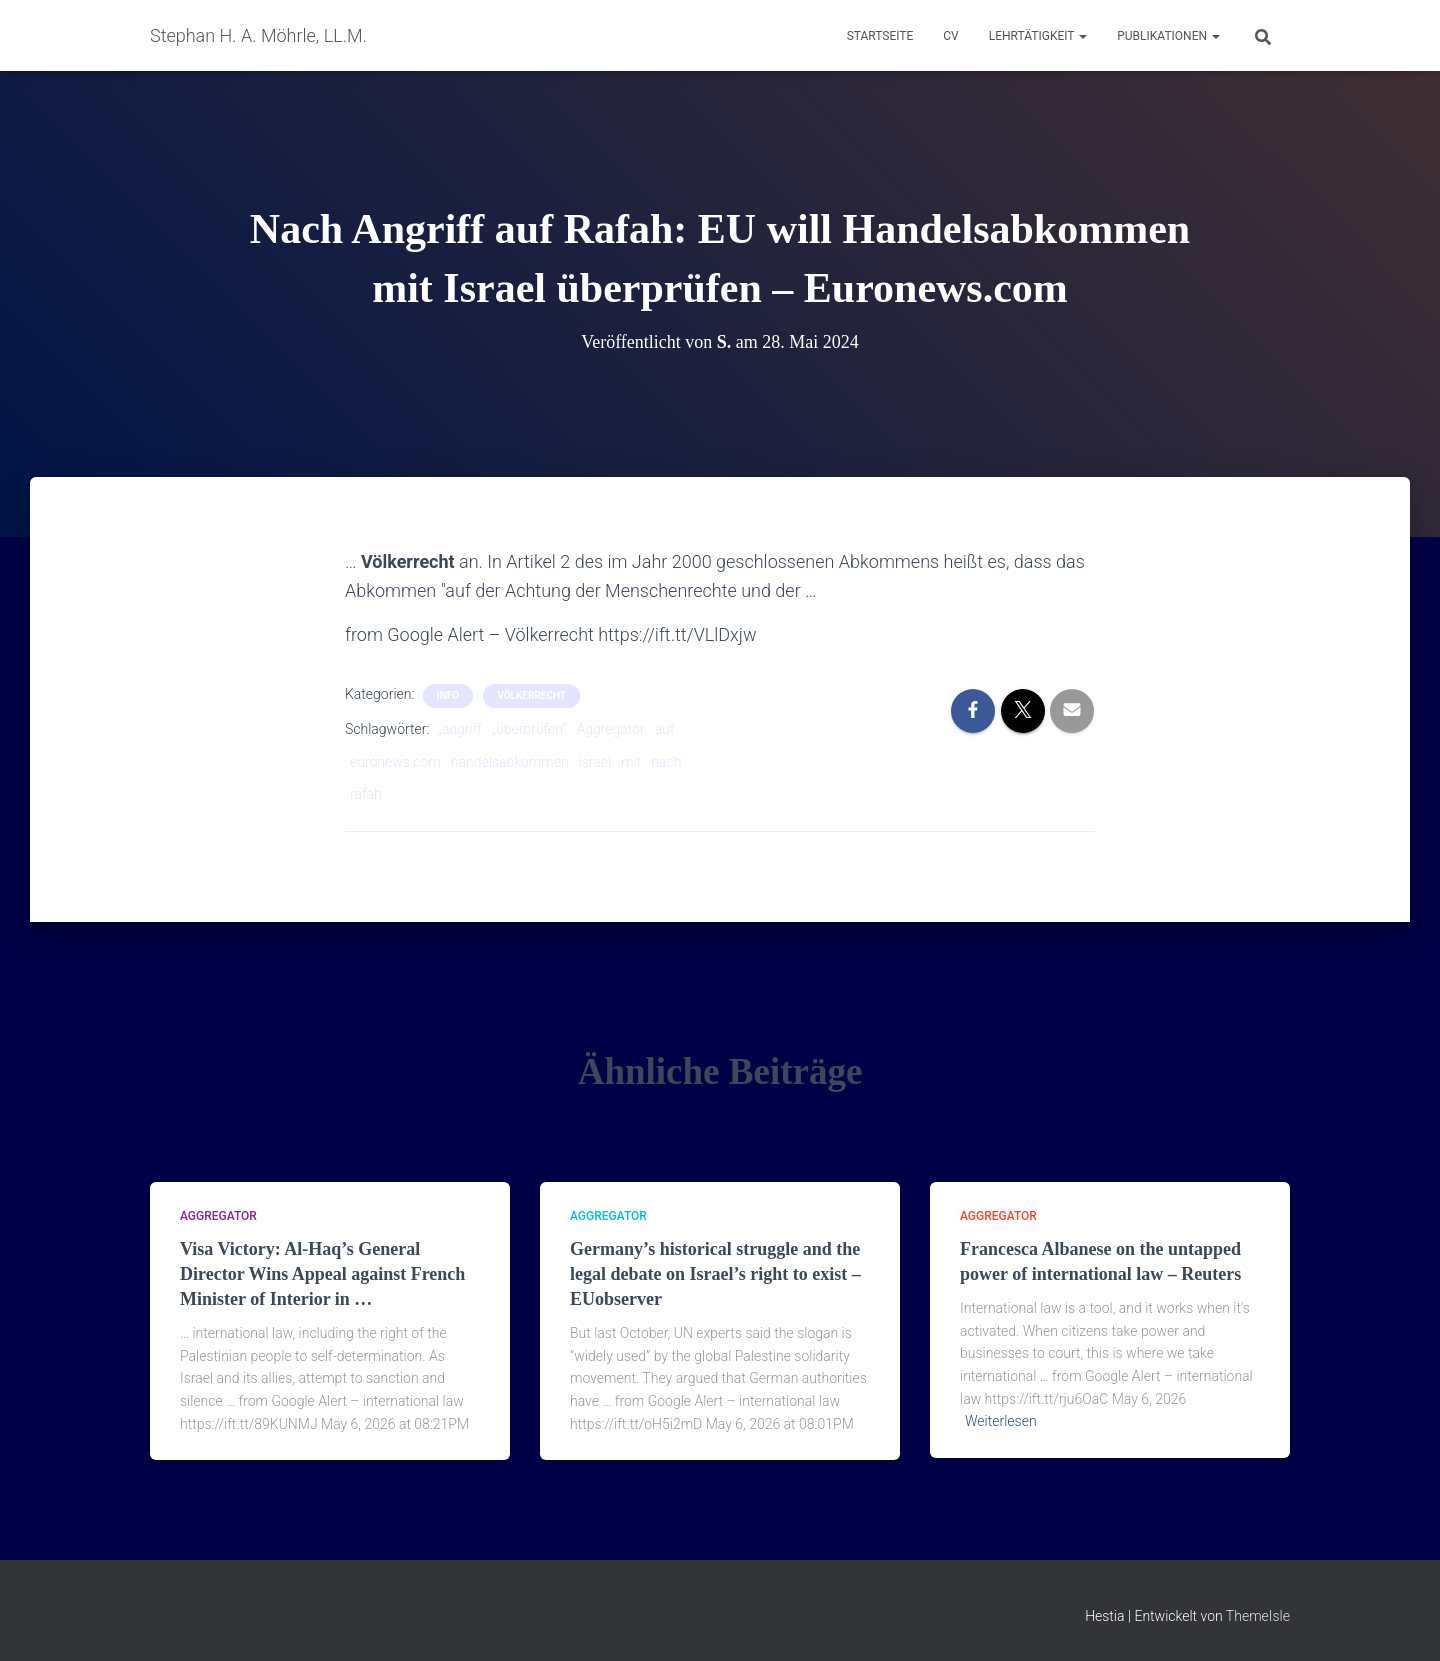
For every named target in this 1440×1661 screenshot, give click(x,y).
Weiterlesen (1001, 1421)
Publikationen (1168, 36)
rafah (366, 794)
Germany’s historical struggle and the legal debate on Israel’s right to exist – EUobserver (715, 1274)
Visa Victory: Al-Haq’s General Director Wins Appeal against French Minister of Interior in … (322, 1274)
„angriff (460, 729)
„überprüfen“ (529, 729)
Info (448, 695)
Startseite (880, 36)
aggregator (218, 1216)
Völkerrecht (531, 695)
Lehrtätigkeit (1038, 36)
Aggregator (611, 729)
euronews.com (395, 762)
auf (665, 729)
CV (950, 36)
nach (666, 762)
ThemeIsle (1258, 1616)
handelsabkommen (510, 762)
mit (631, 762)
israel (595, 762)
